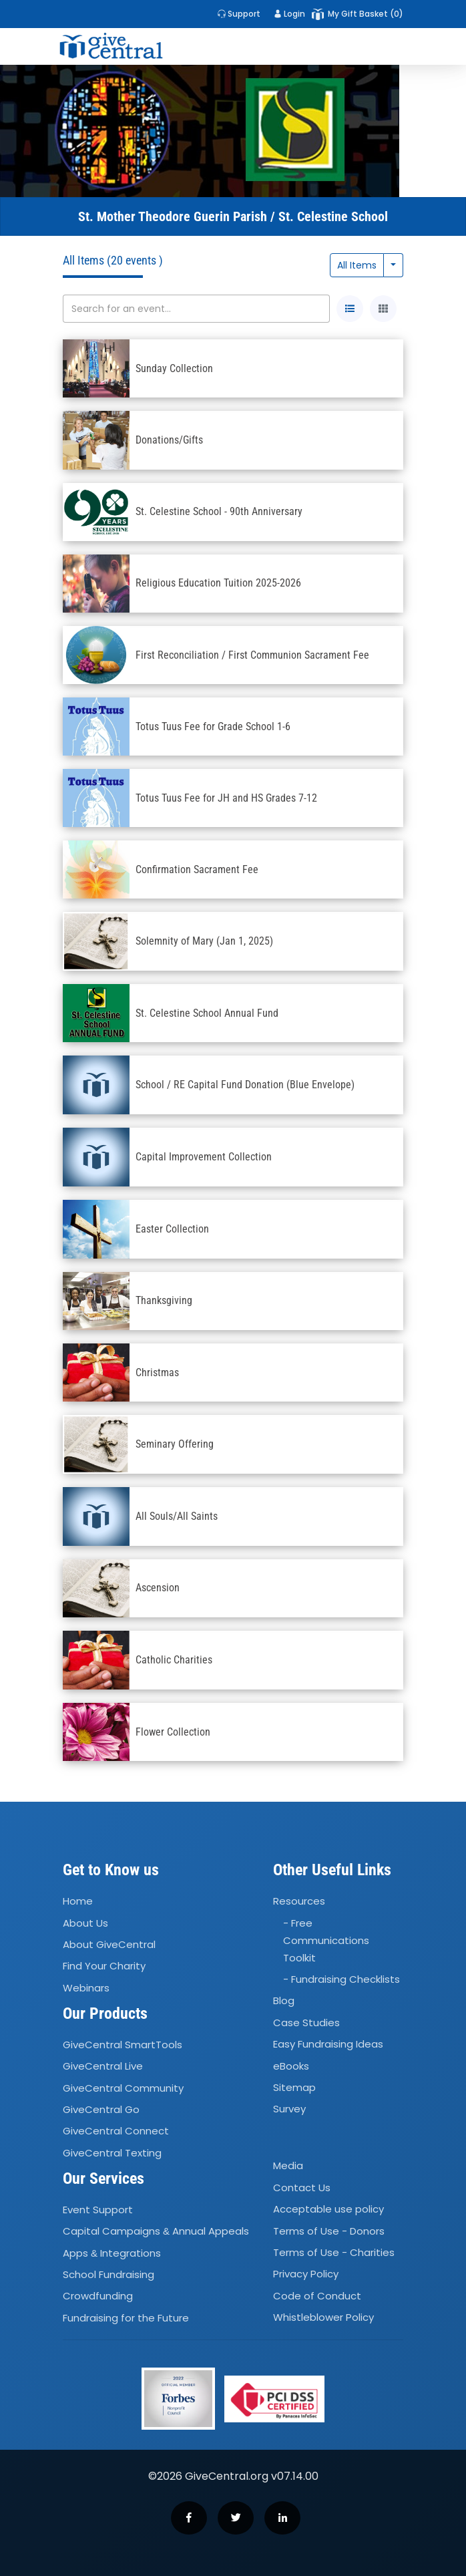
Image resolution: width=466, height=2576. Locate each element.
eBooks (291, 2066)
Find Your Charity (104, 1966)
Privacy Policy (305, 2274)
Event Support (98, 2210)
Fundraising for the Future (126, 2318)
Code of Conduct (317, 2296)
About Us (85, 1923)
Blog (283, 2001)
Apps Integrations (112, 2253)
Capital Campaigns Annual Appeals (156, 2232)
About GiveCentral (109, 1944)
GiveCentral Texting (112, 2153)
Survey (289, 2109)
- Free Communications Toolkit (326, 1940)
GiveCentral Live (103, 2066)
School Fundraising (108, 2274)
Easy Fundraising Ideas (328, 2044)
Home (78, 1901)
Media (288, 2166)
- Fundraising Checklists (341, 1979)
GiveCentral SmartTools (122, 2045)
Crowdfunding (98, 2296)
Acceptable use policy (328, 2209)
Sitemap (294, 2087)
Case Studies (306, 2023)
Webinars (86, 1988)
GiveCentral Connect (116, 2131)
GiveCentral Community (123, 2088)
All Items (357, 265)
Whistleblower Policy (323, 2317)
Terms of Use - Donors (329, 2231)
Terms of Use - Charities (334, 2252)
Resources (299, 1901)
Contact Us (301, 2188)
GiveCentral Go (101, 2109)
